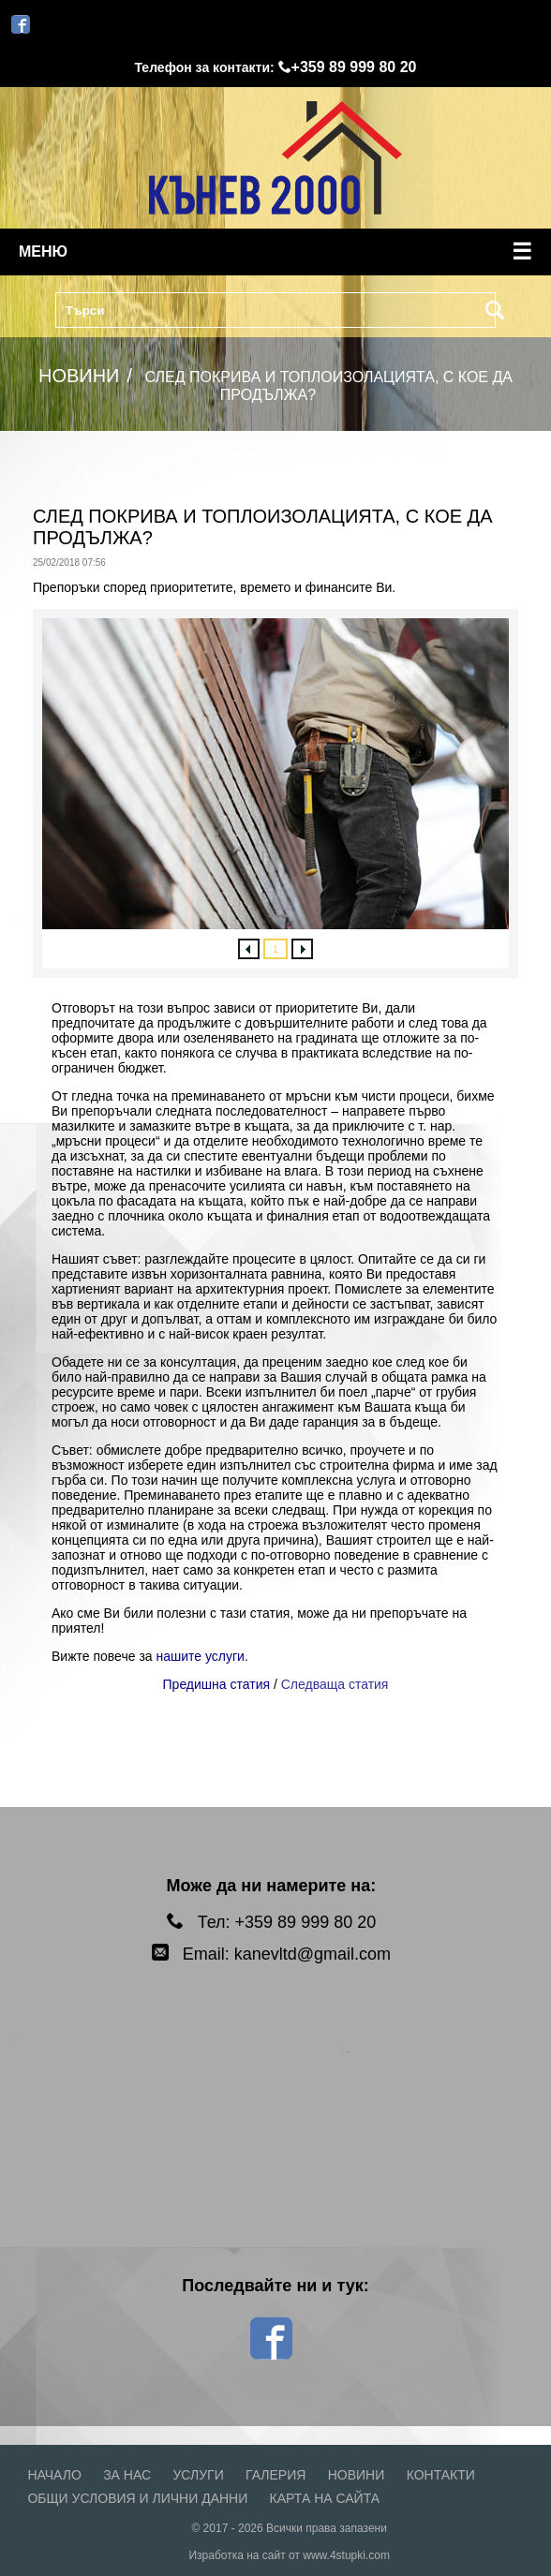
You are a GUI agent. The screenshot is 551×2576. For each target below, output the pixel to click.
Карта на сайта (325, 2498)
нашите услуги (200, 1656)
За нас (127, 2474)
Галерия (275, 2474)
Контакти (441, 2474)
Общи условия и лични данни (137, 2498)
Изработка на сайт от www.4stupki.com (289, 2555)
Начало (54, 2474)
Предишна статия (217, 1684)
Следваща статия (335, 1684)
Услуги (197, 2474)
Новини (356, 2474)
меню (275, 251)
